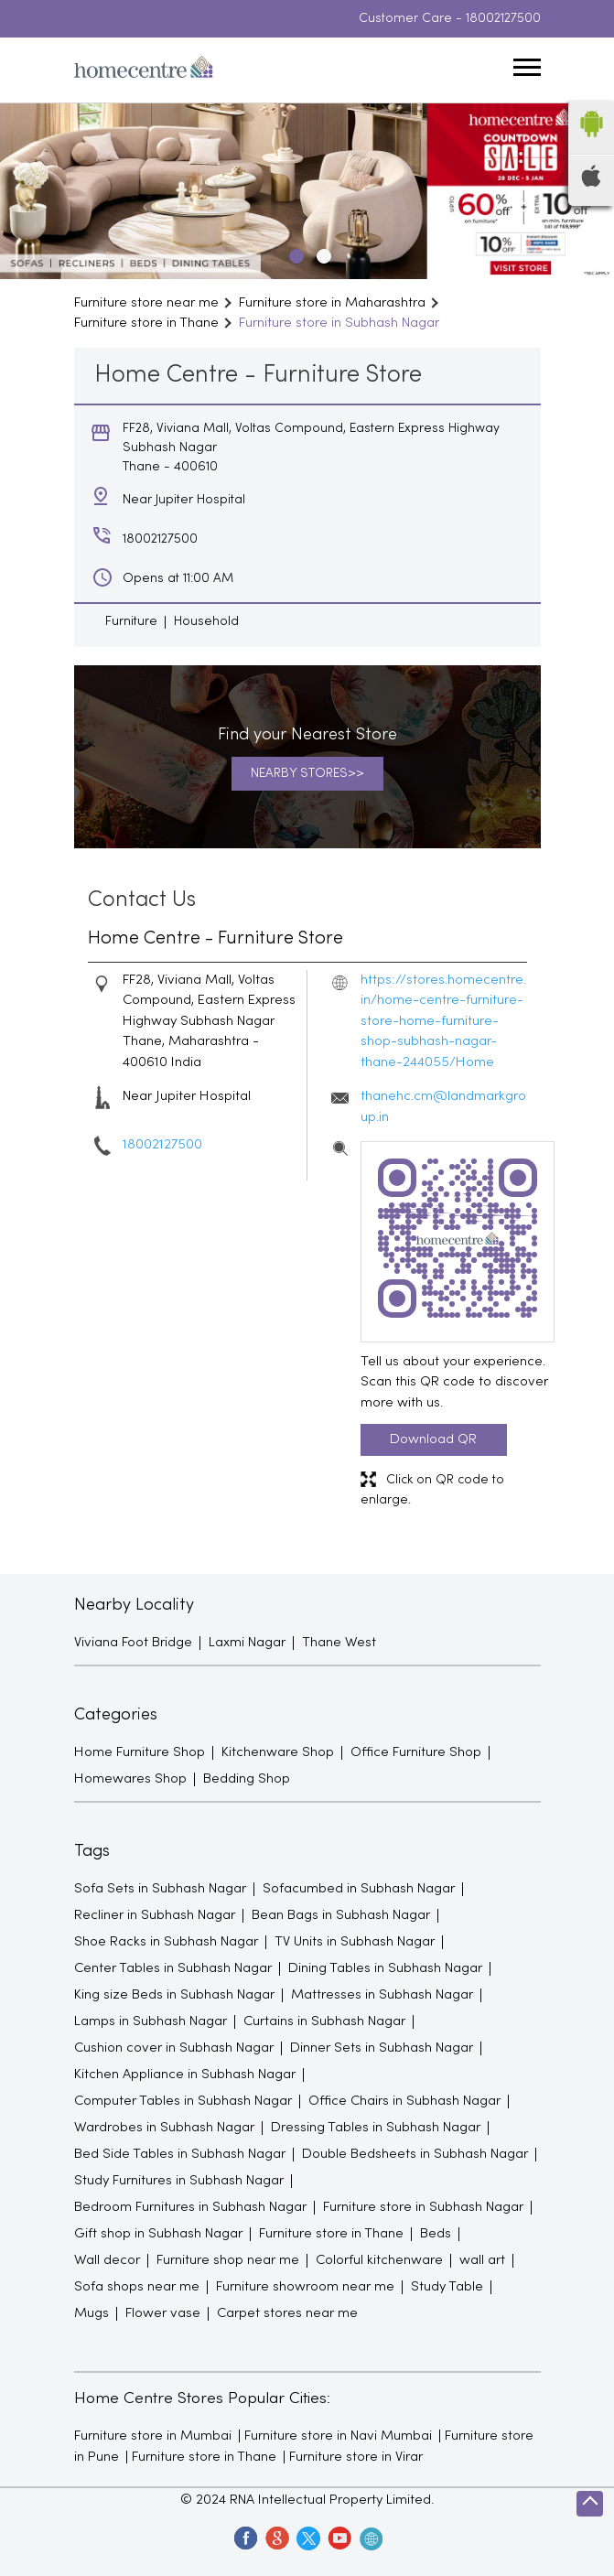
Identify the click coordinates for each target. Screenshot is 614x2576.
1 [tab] (293, 253)
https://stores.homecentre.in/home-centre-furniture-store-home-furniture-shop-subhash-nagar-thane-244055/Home (443, 1021)
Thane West (339, 1642)
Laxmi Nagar (247, 1642)
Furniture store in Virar (356, 2457)
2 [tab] (321, 253)
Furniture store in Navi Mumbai (338, 2436)
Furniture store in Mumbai (153, 2436)
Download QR (433, 1439)
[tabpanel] (307, 191)
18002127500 (503, 19)
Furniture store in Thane (204, 2457)
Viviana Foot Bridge (133, 1642)
